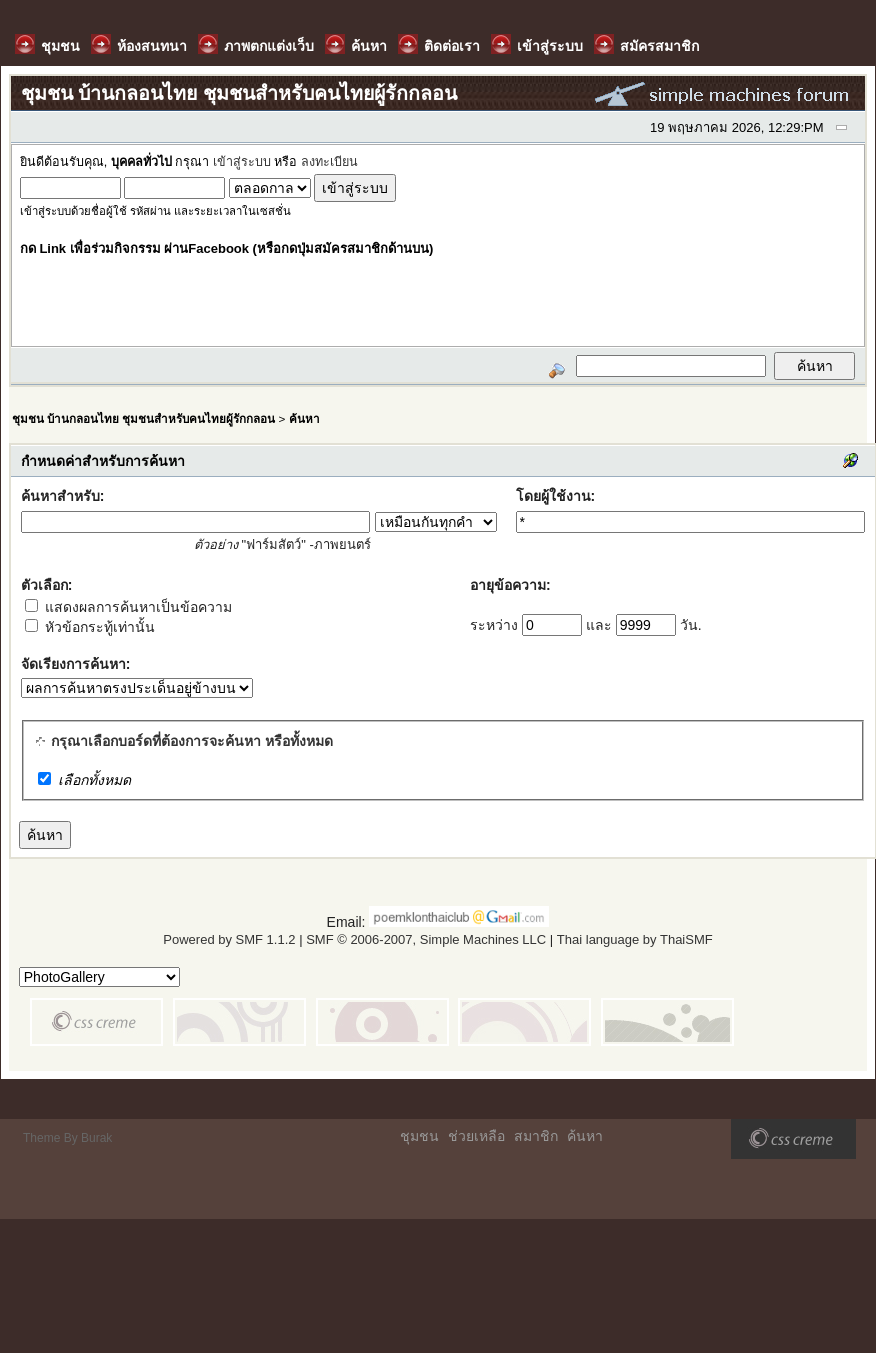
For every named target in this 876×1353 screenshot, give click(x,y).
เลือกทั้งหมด (94, 780)
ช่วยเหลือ (476, 1136)
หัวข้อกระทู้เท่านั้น (90, 627)
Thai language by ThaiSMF (635, 939)
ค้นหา (304, 418)
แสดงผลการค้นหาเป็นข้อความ (128, 607)
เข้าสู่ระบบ (242, 162)
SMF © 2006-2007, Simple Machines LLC (426, 939)
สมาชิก (536, 1136)
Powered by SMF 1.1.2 (229, 939)
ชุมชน (419, 1136)
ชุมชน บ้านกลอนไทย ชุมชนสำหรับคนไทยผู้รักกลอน (143, 418)
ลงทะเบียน (329, 162)
